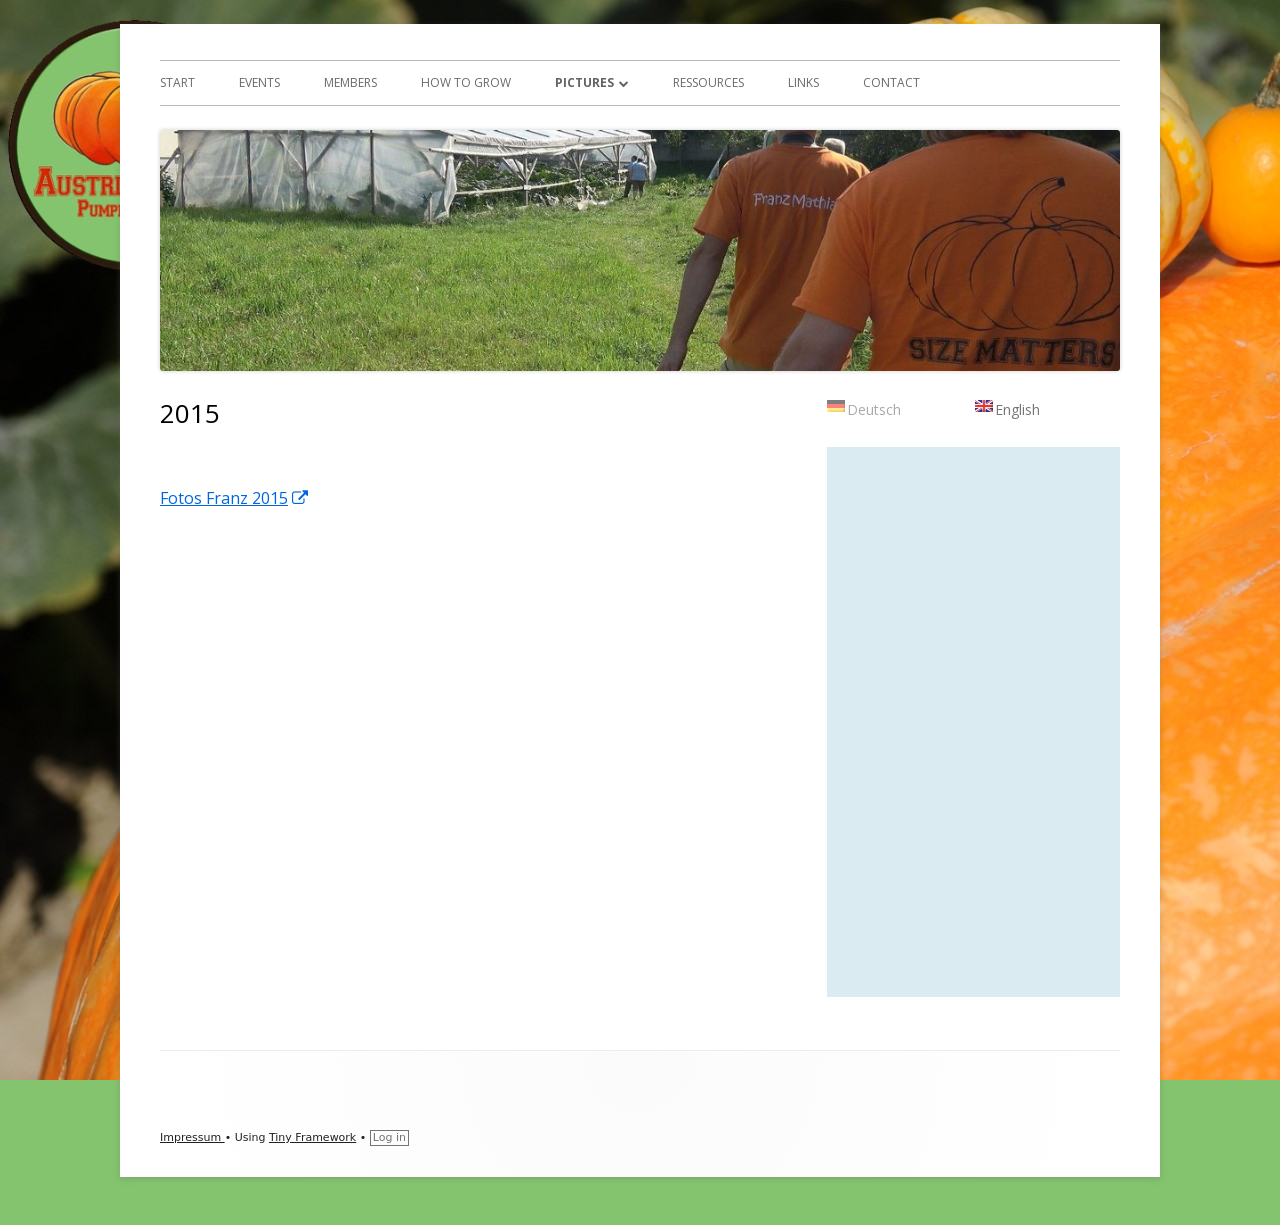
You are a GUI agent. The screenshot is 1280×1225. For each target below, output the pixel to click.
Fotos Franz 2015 (235, 498)
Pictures (584, 82)
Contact (891, 82)
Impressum (192, 1137)
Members (350, 82)
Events (259, 82)
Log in (389, 1137)
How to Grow (466, 82)
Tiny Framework (312, 1137)
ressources (708, 82)
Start (177, 82)
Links (803, 82)
